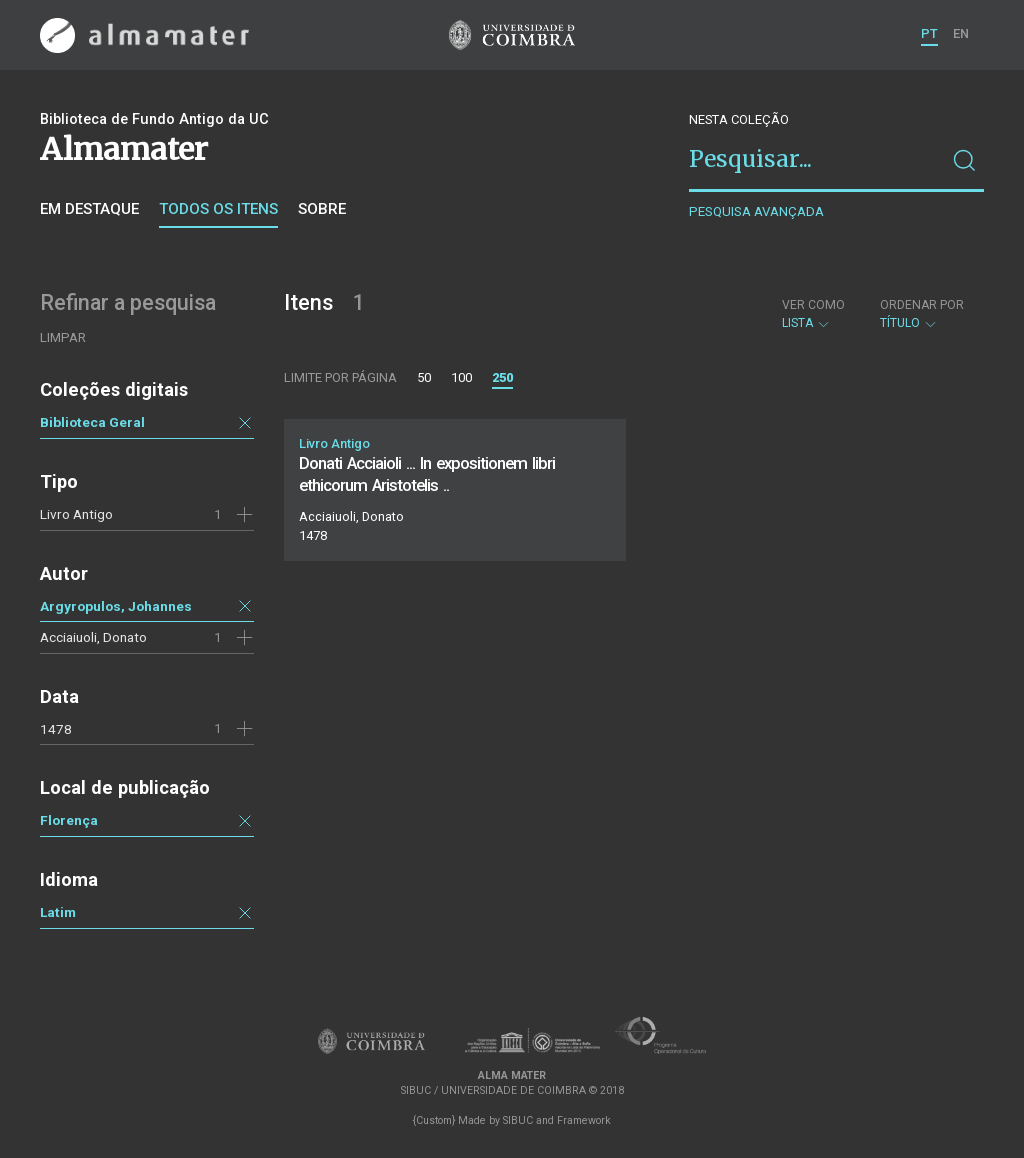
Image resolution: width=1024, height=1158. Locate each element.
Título (922, 314)
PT (929, 33)
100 (461, 377)
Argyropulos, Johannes (116, 606)
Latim (58, 912)
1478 (56, 729)
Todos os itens (218, 209)
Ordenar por (922, 305)
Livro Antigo (76, 514)
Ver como (813, 305)
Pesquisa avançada (756, 211)
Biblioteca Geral (92, 422)
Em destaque (89, 209)
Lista (813, 314)
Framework (584, 1120)
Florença (69, 820)
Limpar (63, 337)
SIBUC (518, 1120)
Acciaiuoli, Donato (93, 637)
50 (424, 377)
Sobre (322, 209)
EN (961, 33)
